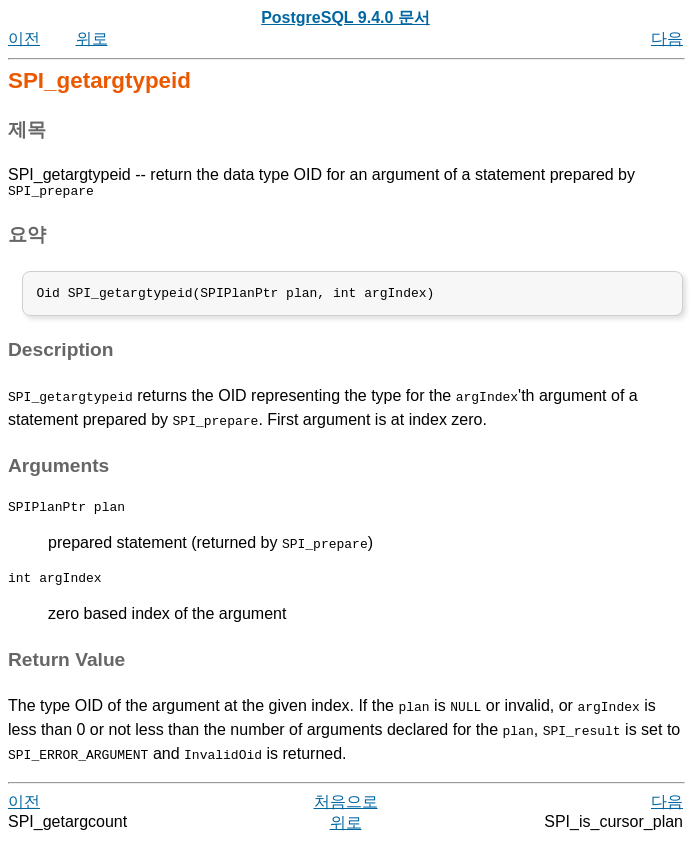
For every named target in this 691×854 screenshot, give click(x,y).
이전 (24, 38)
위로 (92, 38)
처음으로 (346, 813)
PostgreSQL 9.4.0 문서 (345, 17)
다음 (667, 38)
